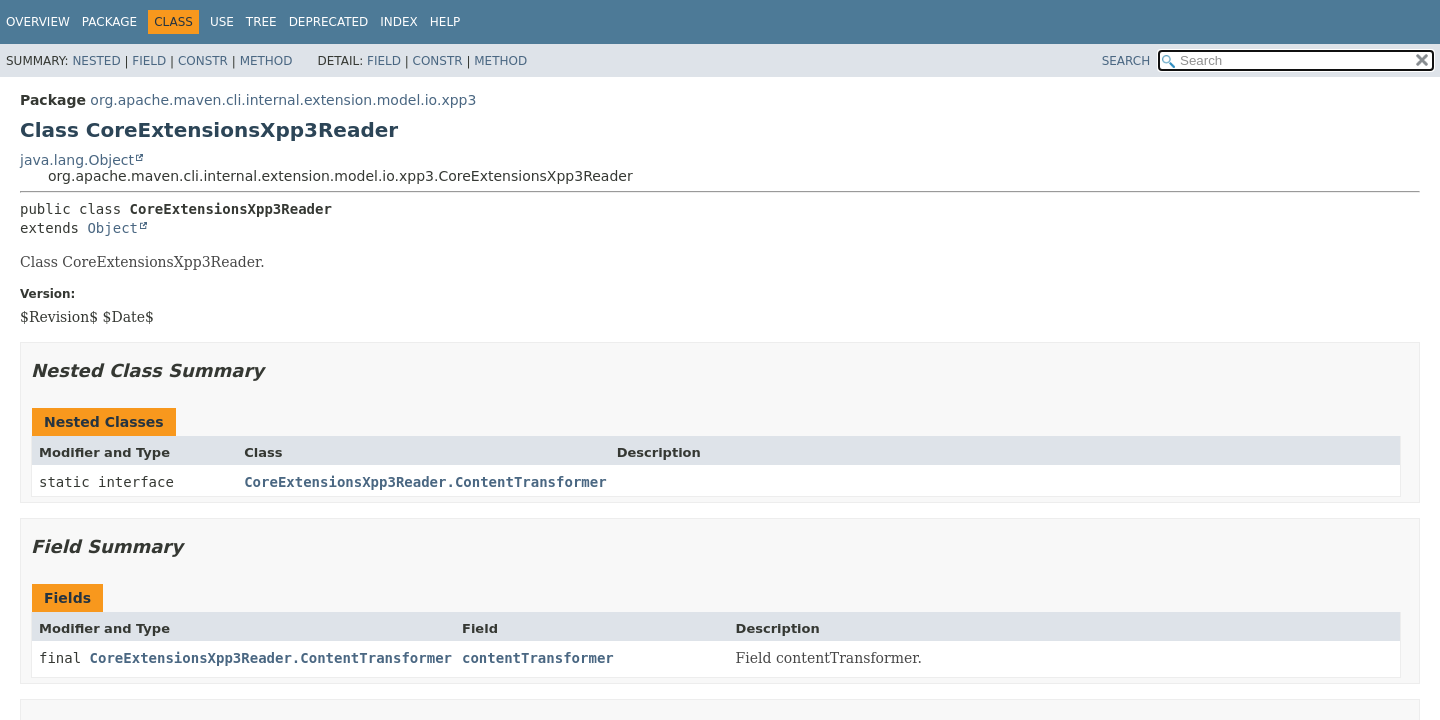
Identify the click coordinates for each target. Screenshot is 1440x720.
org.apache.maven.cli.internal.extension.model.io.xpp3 (283, 100)
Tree (261, 22)
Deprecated (329, 22)
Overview (38, 22)
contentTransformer (538, 658)
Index (399, 22)
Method (266, 61)
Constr (203, 61)
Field (149, 61)
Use (222, 22)
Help (445, 22)
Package (109, 22)
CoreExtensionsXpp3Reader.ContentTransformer (425, 482)
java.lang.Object (77, 160)
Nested (96, 61)
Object (112, 228)
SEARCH (1126, 61)
